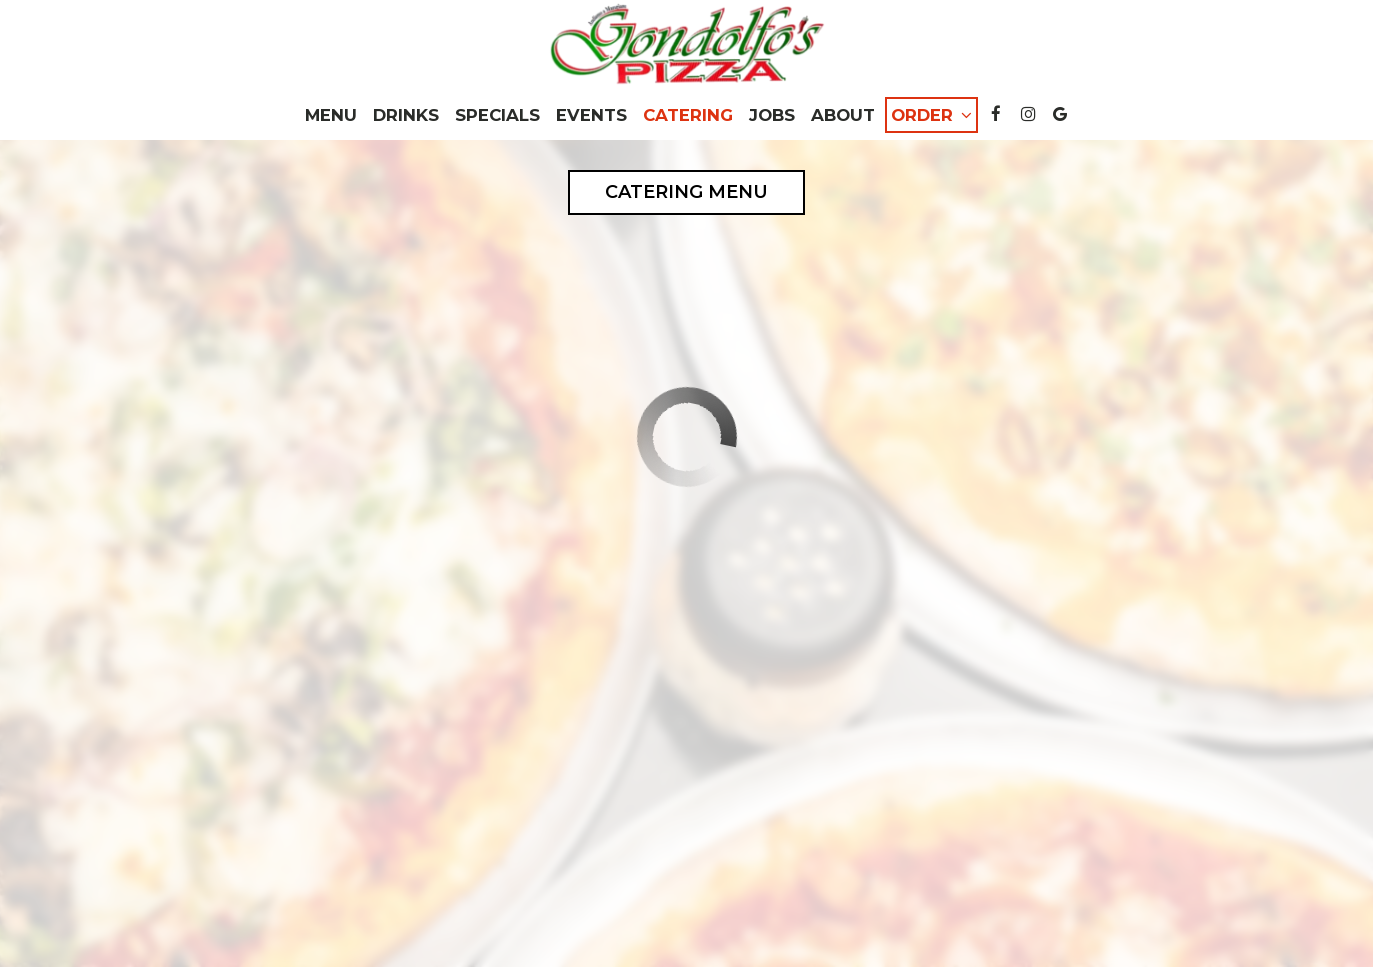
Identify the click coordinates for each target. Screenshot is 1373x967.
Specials (497, 115)
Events (591, 115)
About (843, 115)
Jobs (772, 115)
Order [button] (931, 115)
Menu (331, 115)
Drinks (406, 115)
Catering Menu (686, 192)
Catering (688, 115)
